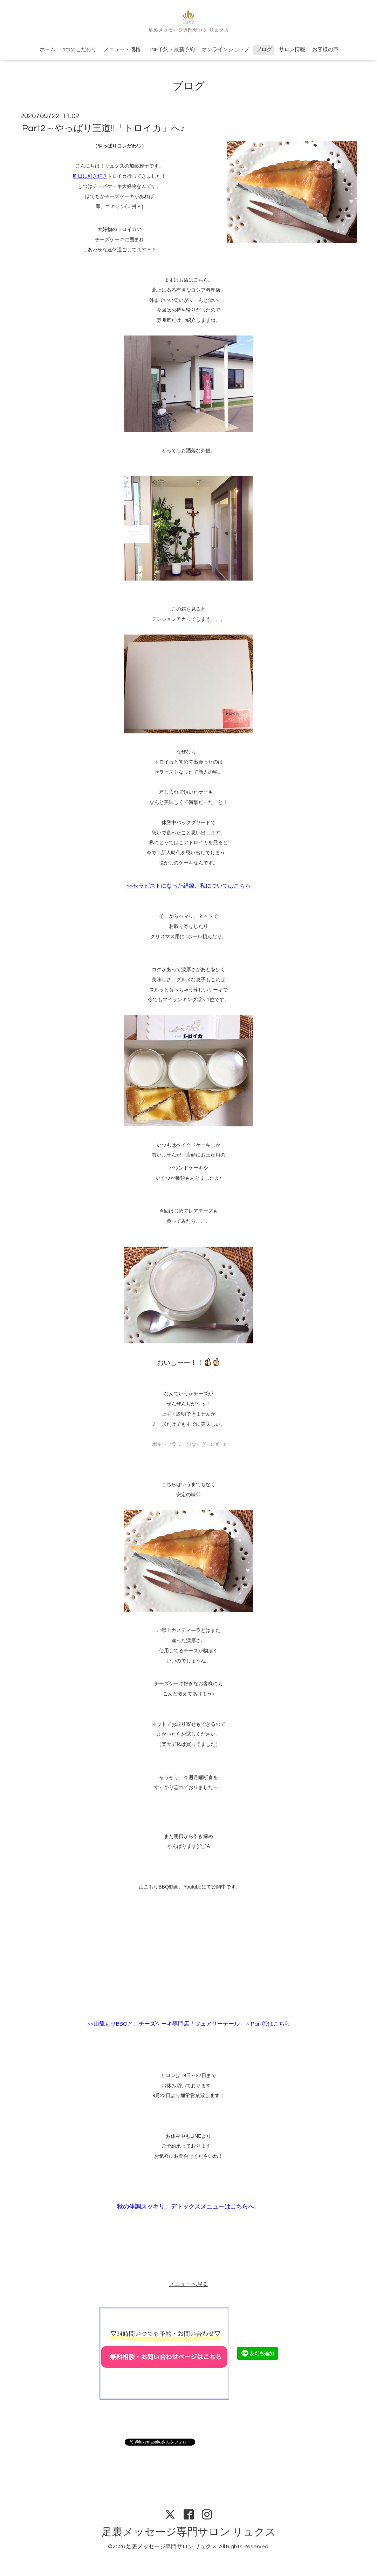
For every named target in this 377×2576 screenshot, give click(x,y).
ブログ (264, 49)
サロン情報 (292, 49)
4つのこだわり (79, 49)
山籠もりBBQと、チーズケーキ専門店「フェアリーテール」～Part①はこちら (192, 2024)
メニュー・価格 (122, 49)
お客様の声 (325, 49)
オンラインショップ (225, 49)
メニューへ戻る (188, 2284)
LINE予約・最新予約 (171, 49)
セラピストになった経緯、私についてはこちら (192, 886)
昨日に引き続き (90, 176)
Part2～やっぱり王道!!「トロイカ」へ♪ (103, 128)
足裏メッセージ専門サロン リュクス (189, 2532)
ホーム (47, 49)
